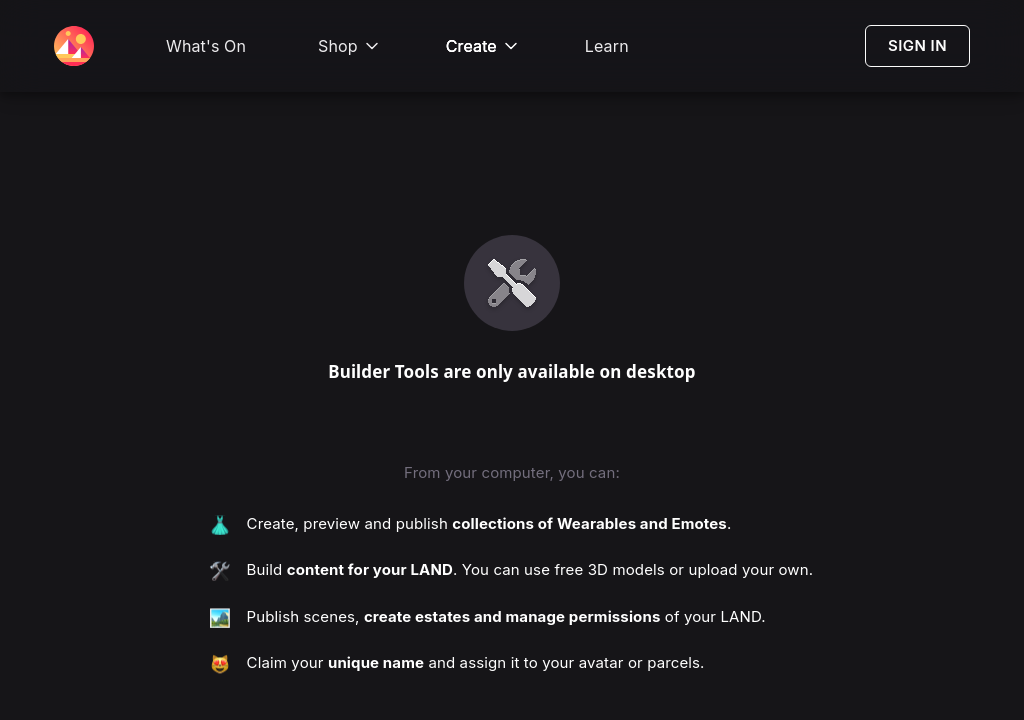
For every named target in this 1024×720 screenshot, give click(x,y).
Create (483, 46)
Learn (607, 46)
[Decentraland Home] (74, 46)
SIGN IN (917, 45)
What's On (206, 46)
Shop (350, 46)
